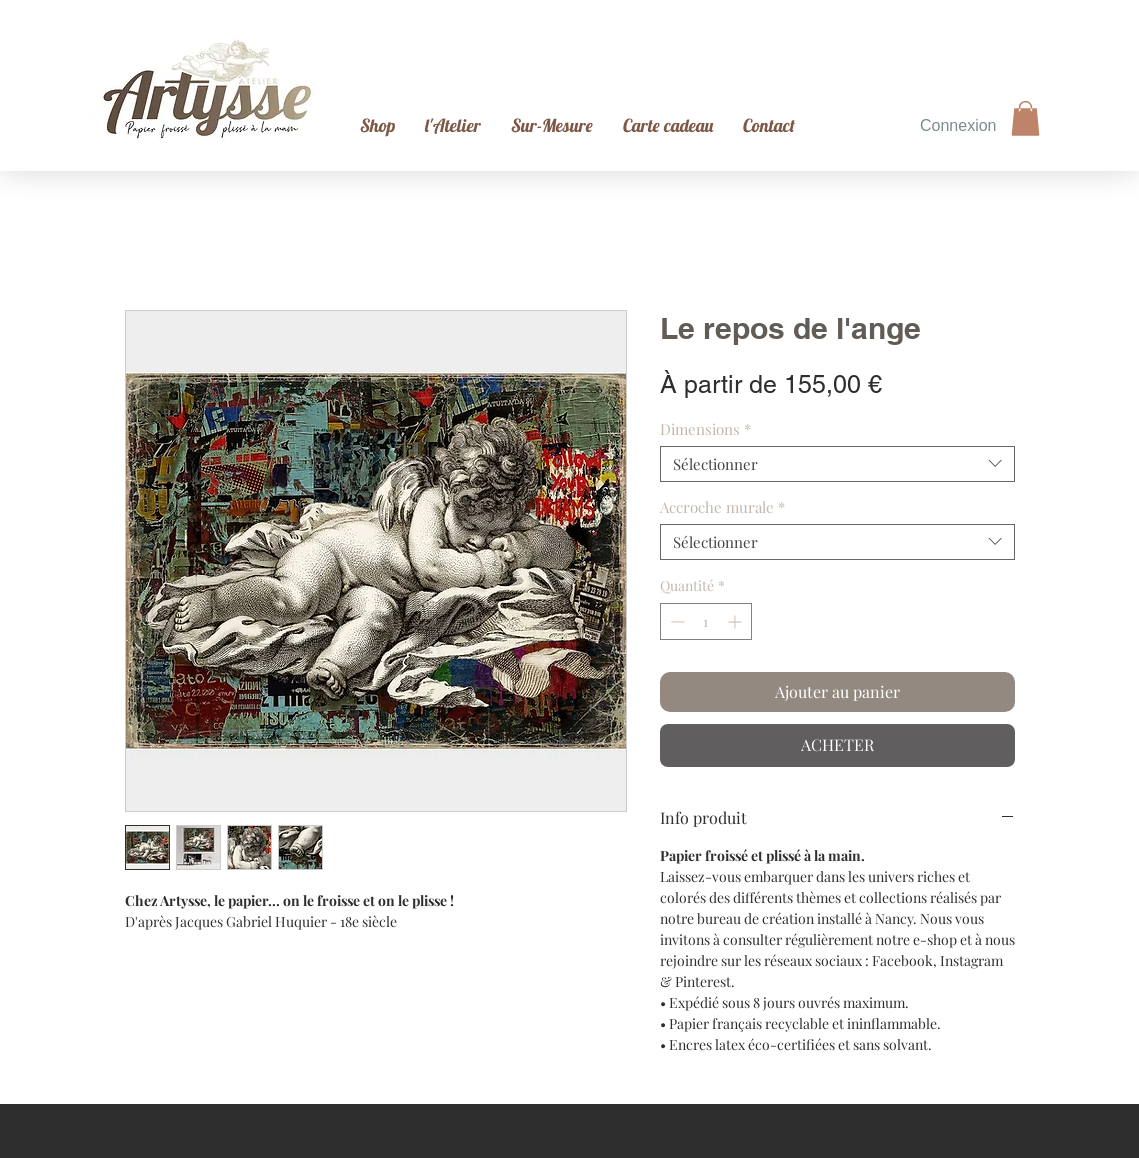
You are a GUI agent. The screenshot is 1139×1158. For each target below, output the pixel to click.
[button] (1025, 118)
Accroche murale (722, 507)
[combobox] (837, 464)
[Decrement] (675, 621)
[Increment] (736, 621)
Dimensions (705, 429)
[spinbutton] (706, 621)
